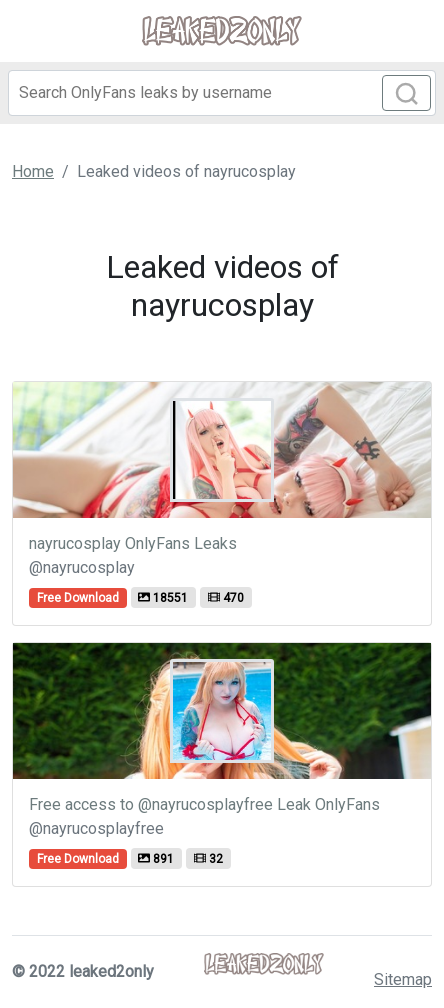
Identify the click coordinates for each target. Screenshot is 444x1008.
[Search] (222, 93)
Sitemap (403, 979)
